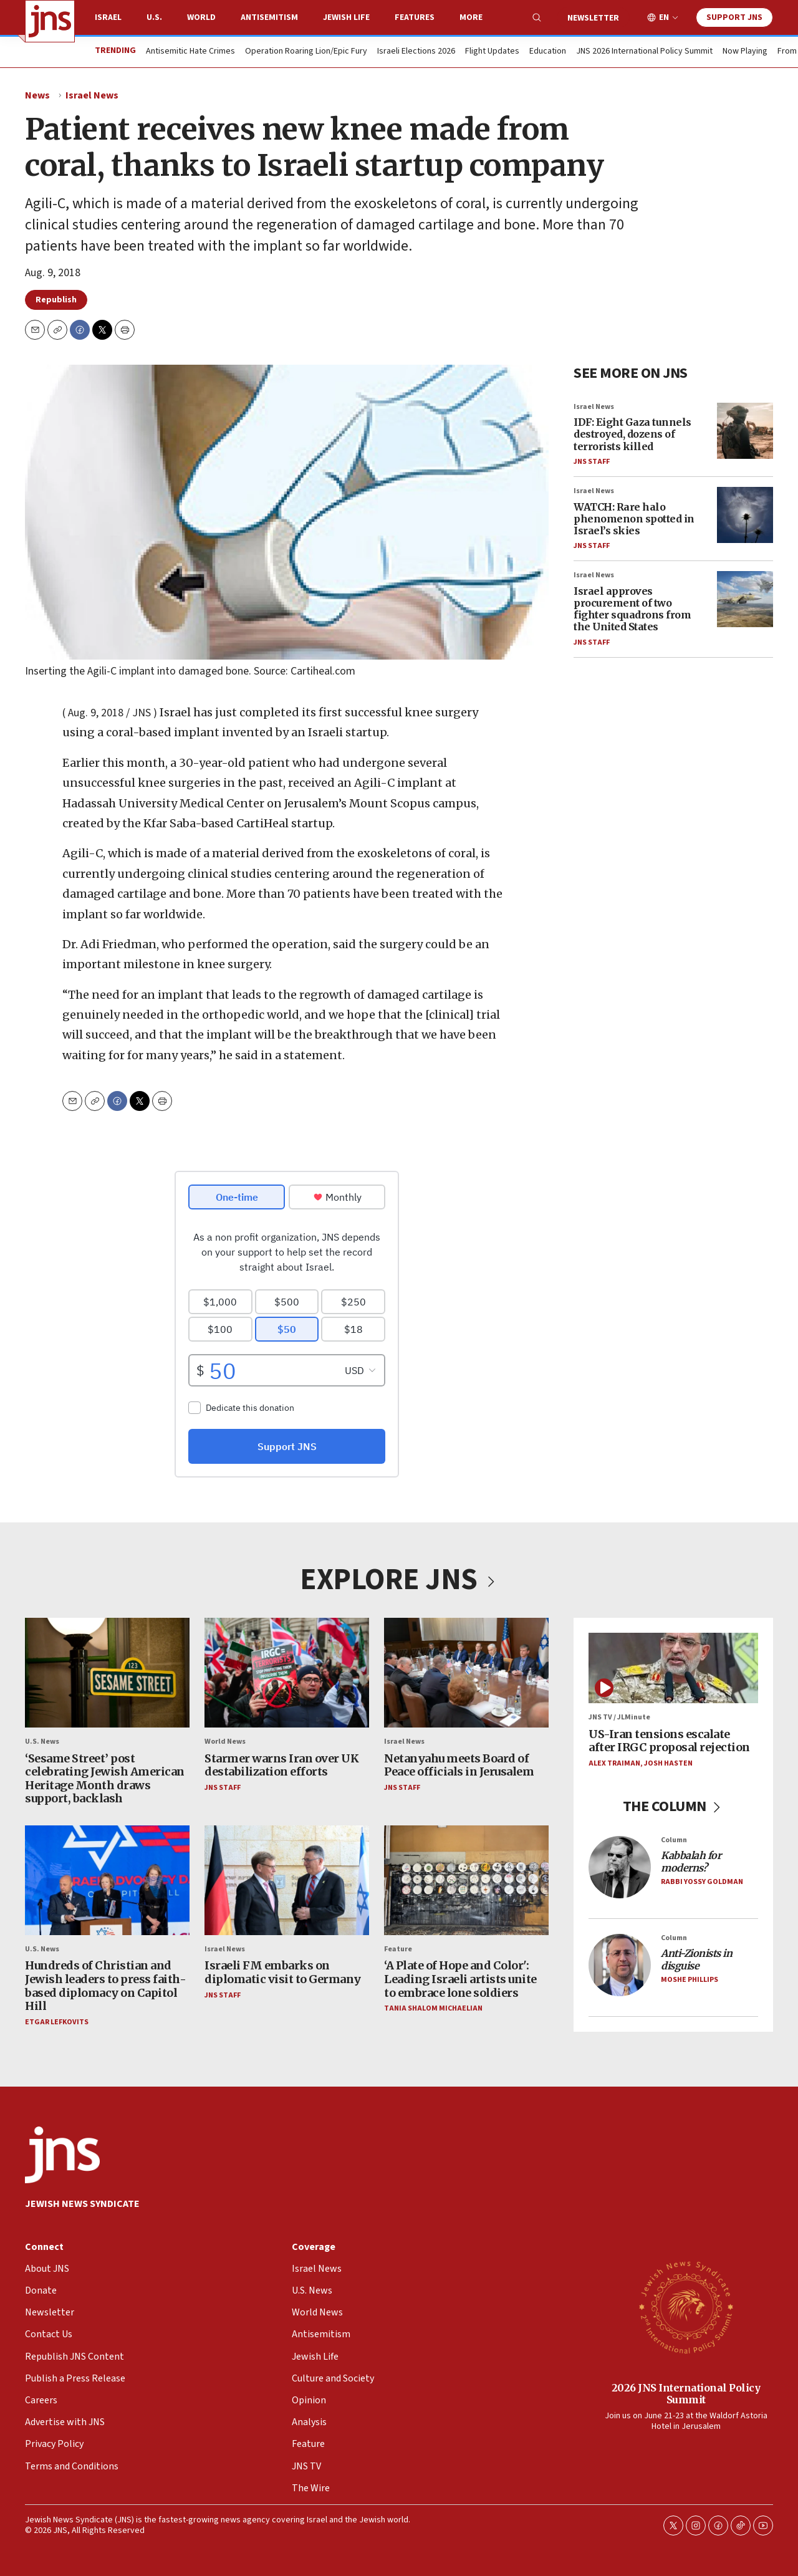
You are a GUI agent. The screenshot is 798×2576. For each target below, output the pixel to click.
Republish (56, 300)
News (37, 95)
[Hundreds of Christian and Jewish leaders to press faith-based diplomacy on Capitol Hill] (107, 1880)
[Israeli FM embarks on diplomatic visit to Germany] (286, 1880)
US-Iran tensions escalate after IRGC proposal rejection (669, 1741)
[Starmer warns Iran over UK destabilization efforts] (286, 1673)
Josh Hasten (668, 1763)
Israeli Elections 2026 (416, 51)
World (201, 17)
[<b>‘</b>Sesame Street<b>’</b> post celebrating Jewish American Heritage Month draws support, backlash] (107, 1673)
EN (664, 17)
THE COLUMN (673, 1806)
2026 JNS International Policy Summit (686, 2393)
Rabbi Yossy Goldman (702, 1882)
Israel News (91, 95)
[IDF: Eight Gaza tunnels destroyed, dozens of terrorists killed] (745, 431)
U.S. (154, 17)
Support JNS (734, 17)
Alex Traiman (614, 1763)
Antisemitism (269, 17)
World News (225, 1741)
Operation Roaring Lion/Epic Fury (306, 51)
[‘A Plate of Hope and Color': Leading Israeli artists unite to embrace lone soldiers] (466, 1880)
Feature (398, 1949)
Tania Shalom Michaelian (433, 2008)
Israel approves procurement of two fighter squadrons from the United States (632, 609)
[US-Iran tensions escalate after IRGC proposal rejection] (673, 1668)
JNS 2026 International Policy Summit (644, 51)
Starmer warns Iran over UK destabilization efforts (281, 1765)
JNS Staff (592, 461)
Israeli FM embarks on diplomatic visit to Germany (282, 1973)
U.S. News (42, 1741)
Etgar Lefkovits (57, 2022)
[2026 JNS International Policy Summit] (685, 2306)
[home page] (49, 21)
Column (674, 1840)
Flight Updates (492, 51)
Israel (108, 17)
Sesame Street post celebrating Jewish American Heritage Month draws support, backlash (105, 1778)
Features (415, 17)
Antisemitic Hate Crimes (190, 51)
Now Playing (745, 51)
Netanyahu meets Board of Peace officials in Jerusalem (459, 1765)
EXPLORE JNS (399, 1580)
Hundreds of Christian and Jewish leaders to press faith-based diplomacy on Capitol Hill (105, 1986)
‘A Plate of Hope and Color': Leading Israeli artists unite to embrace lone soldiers (460, 1979)
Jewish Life (346, 17)
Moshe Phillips (689, 1979)
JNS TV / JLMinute (619, 1717)
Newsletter (593, 18)
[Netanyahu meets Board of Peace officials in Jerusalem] (466, 1673)
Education (547, 51)
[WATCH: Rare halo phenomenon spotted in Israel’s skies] (745, 515)
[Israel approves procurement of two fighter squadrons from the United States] (745, 599)
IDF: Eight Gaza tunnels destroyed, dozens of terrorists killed (632, 434)
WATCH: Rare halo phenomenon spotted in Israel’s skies (634, 518)
